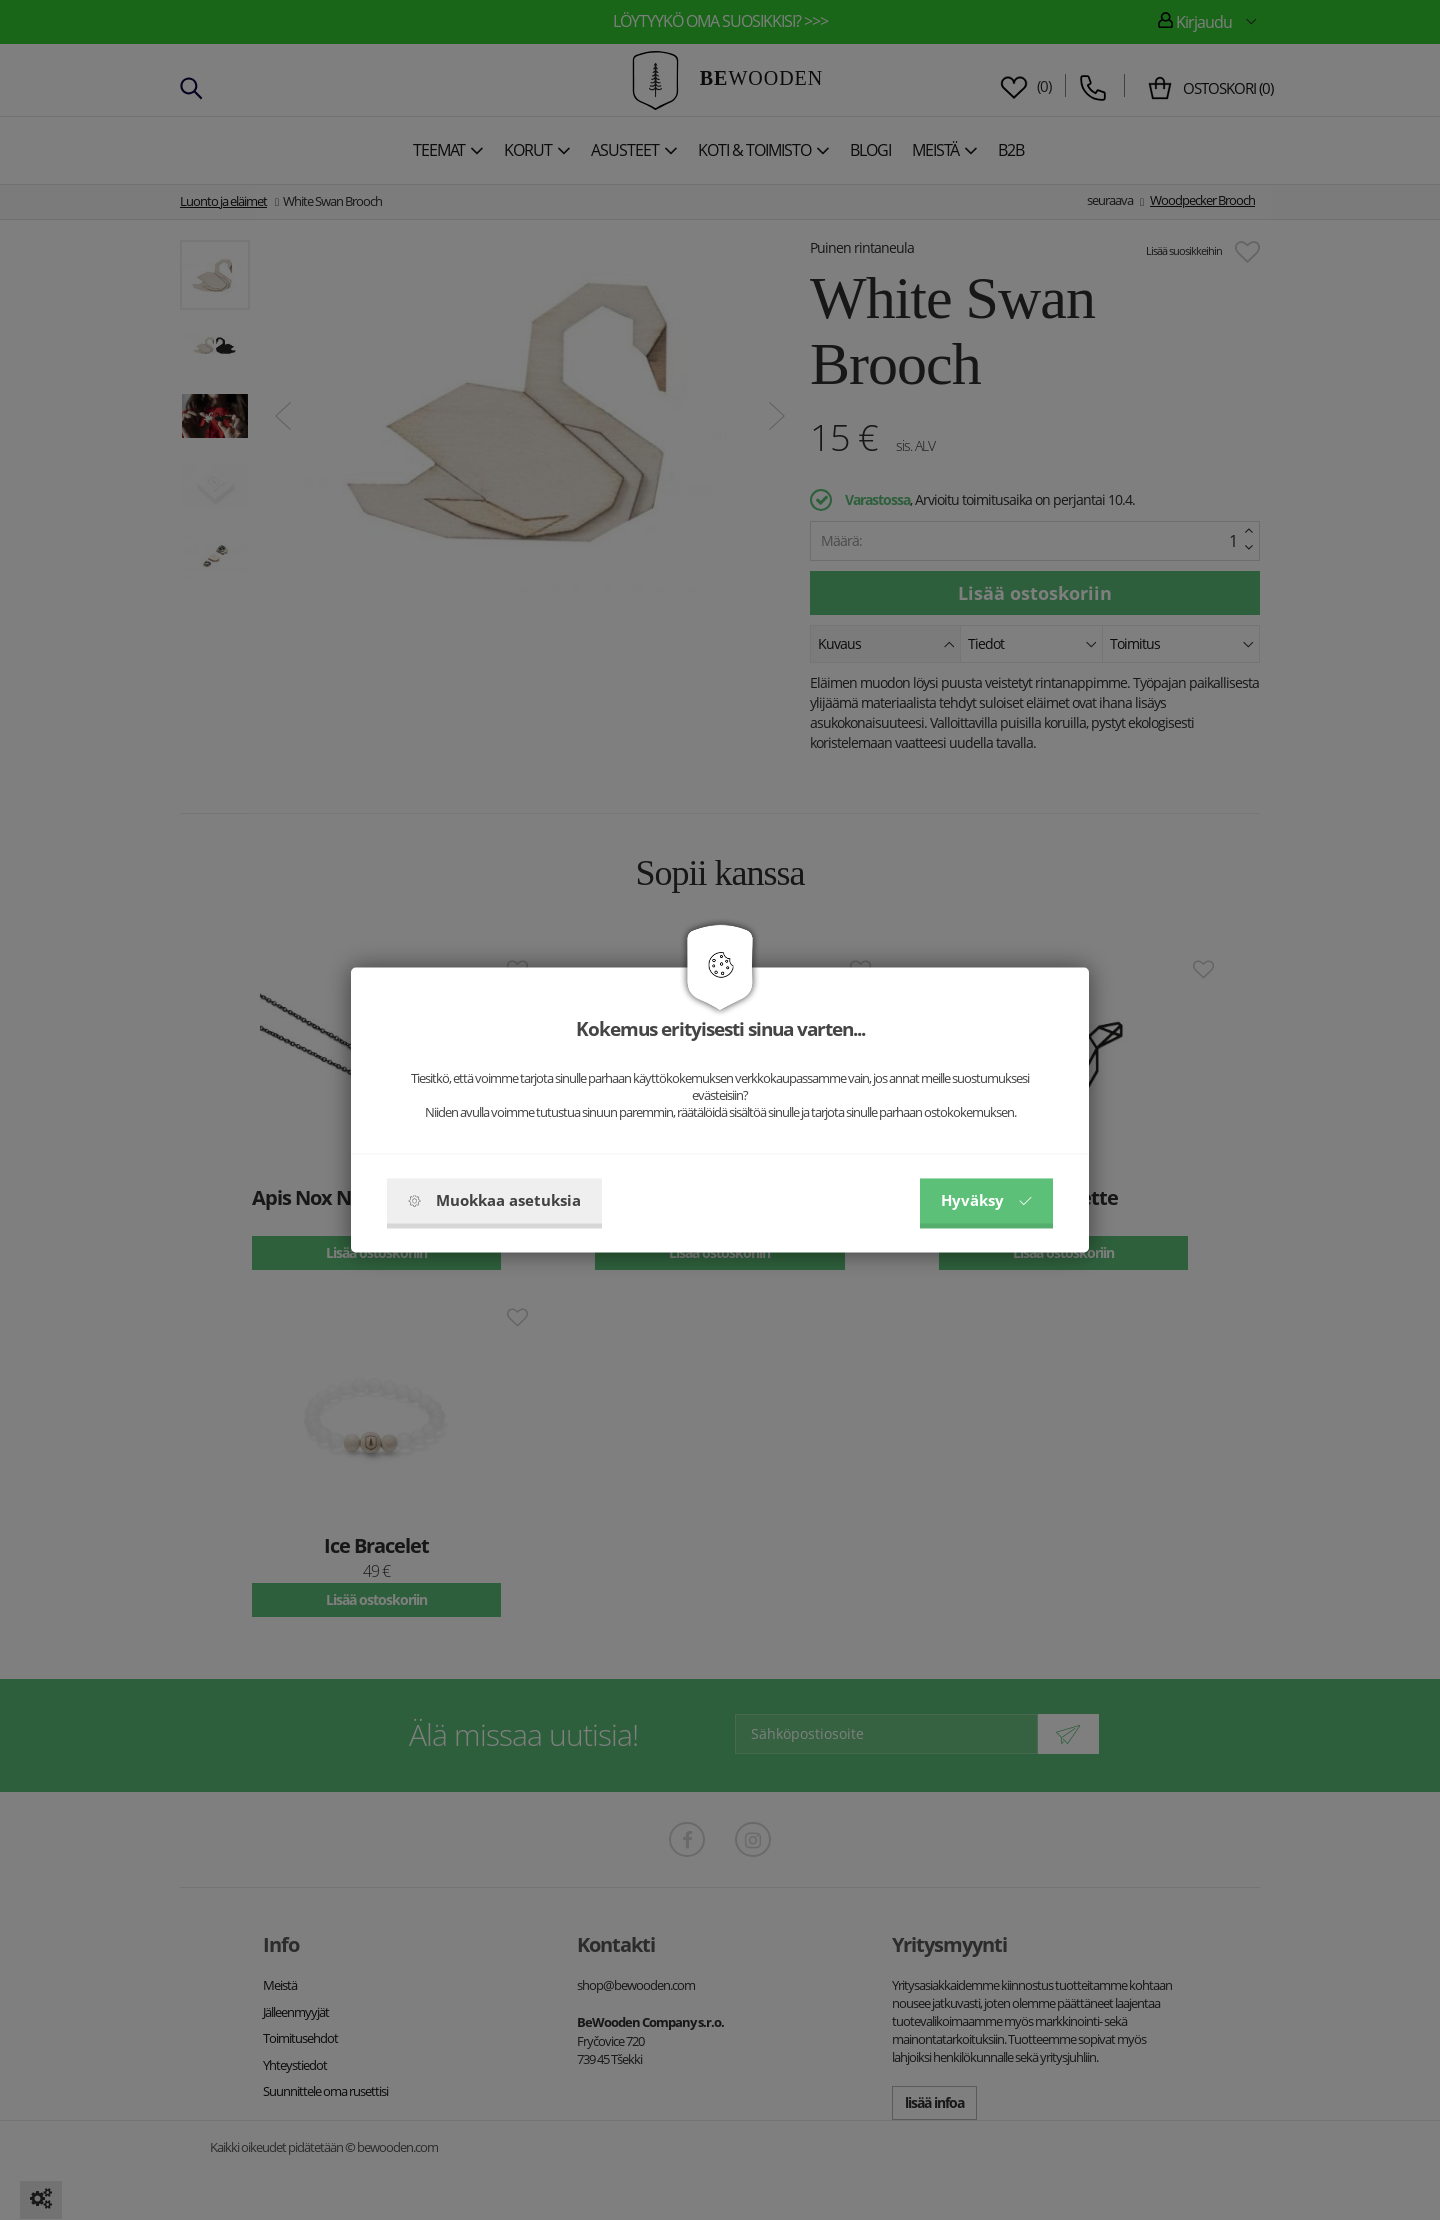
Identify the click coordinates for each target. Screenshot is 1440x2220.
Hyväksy (986, 1201)
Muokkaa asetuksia (494, 1201)
